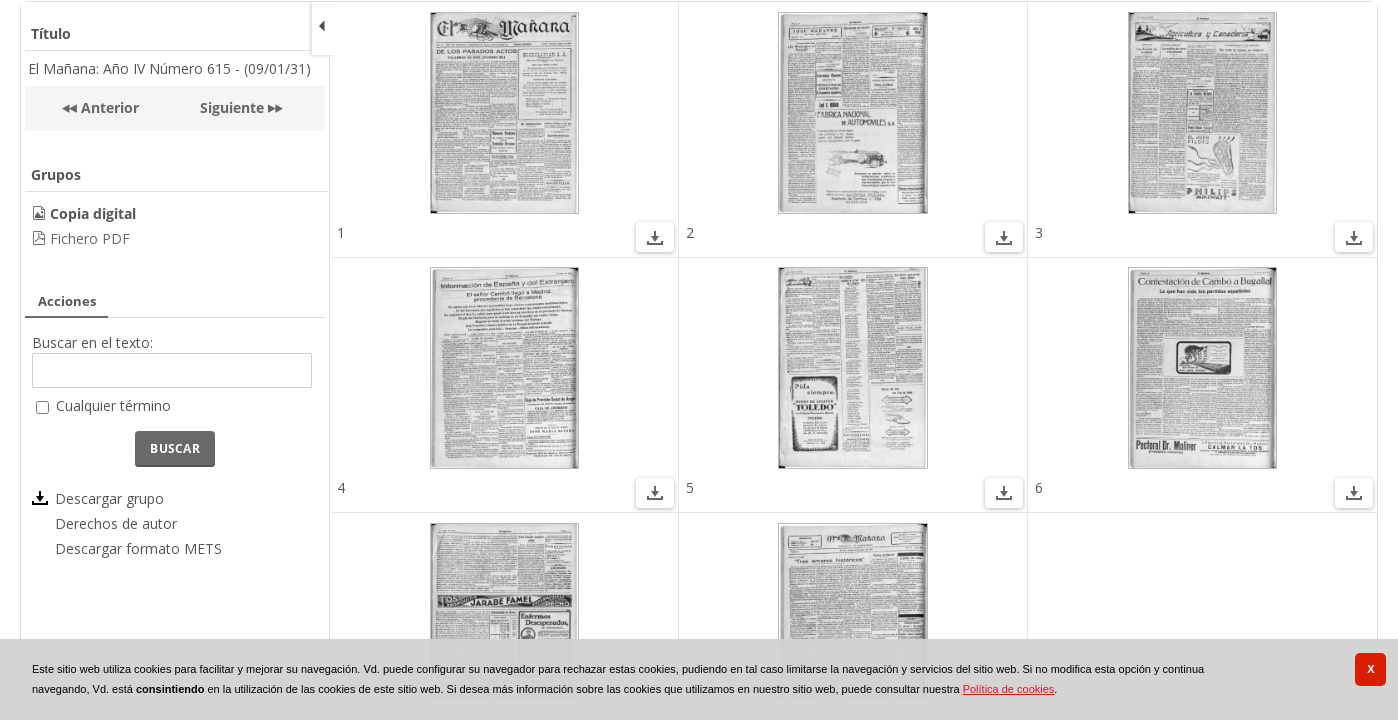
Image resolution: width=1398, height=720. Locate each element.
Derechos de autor (116, 523)
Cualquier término (113, 405)
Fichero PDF (90, 238)
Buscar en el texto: (92, 342)
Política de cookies (1009, 689)
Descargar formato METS (138, 548)
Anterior (108, 107)
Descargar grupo (109, 498)
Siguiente (232, 107)
